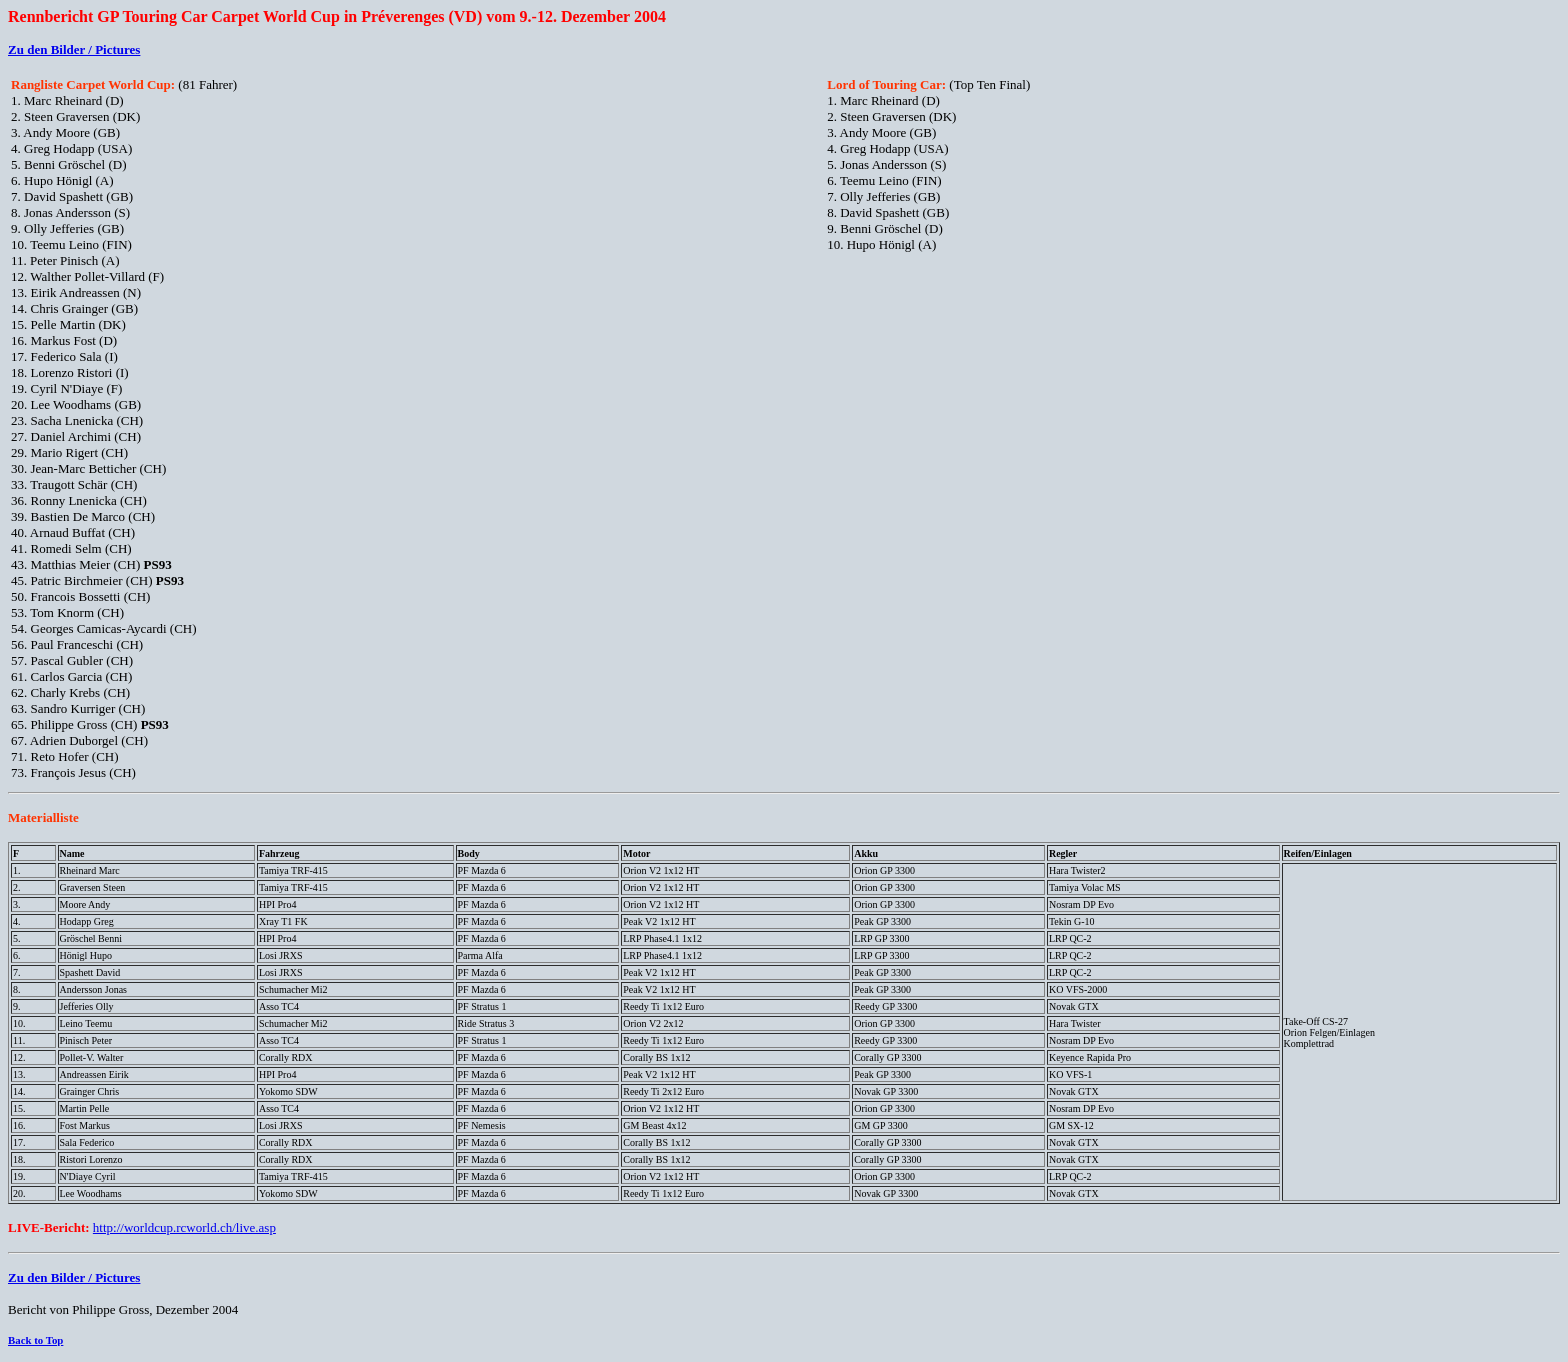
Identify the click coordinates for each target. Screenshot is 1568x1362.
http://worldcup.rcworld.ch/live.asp (184, 1227)
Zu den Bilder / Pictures (74, 49)
